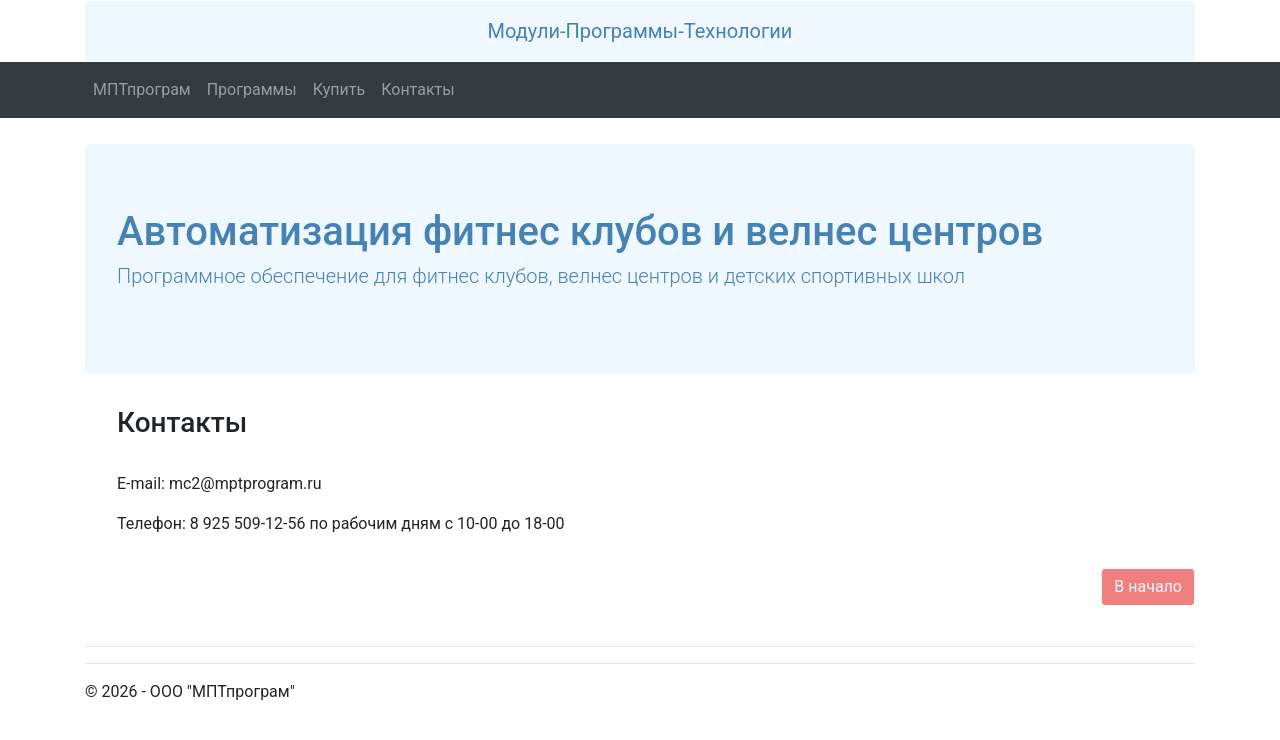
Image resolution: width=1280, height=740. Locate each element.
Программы (256, 88)
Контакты (421, 88)
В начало (1148, 586)
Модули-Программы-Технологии (640, 31)
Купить (343, 88)
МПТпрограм (146, 88)
